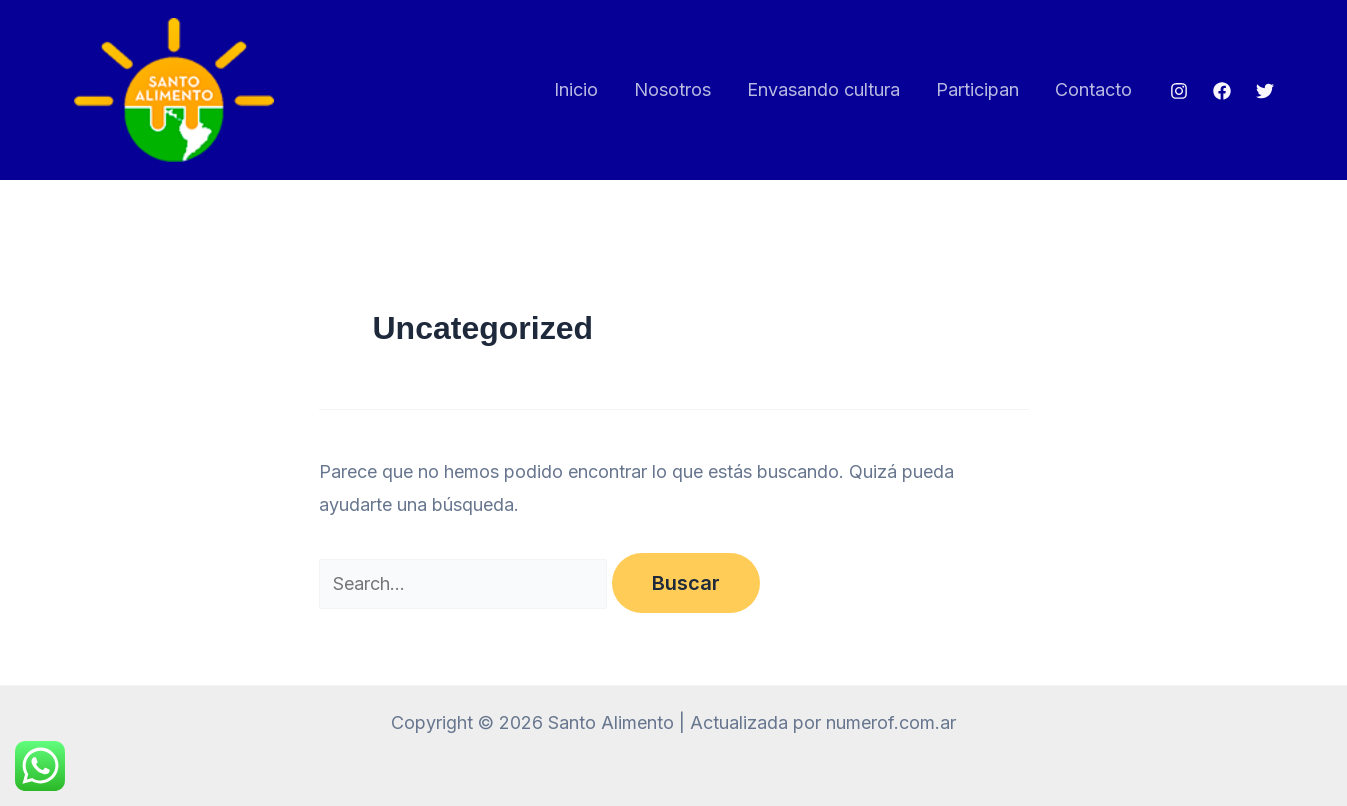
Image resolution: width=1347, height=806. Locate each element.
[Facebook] (1222, 91)
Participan (977, 89)
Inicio (576, 89)
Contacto (1093, 89)
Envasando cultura (823, 89)
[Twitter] (1265, 91)
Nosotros (672, 89)
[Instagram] (1179, 91)
